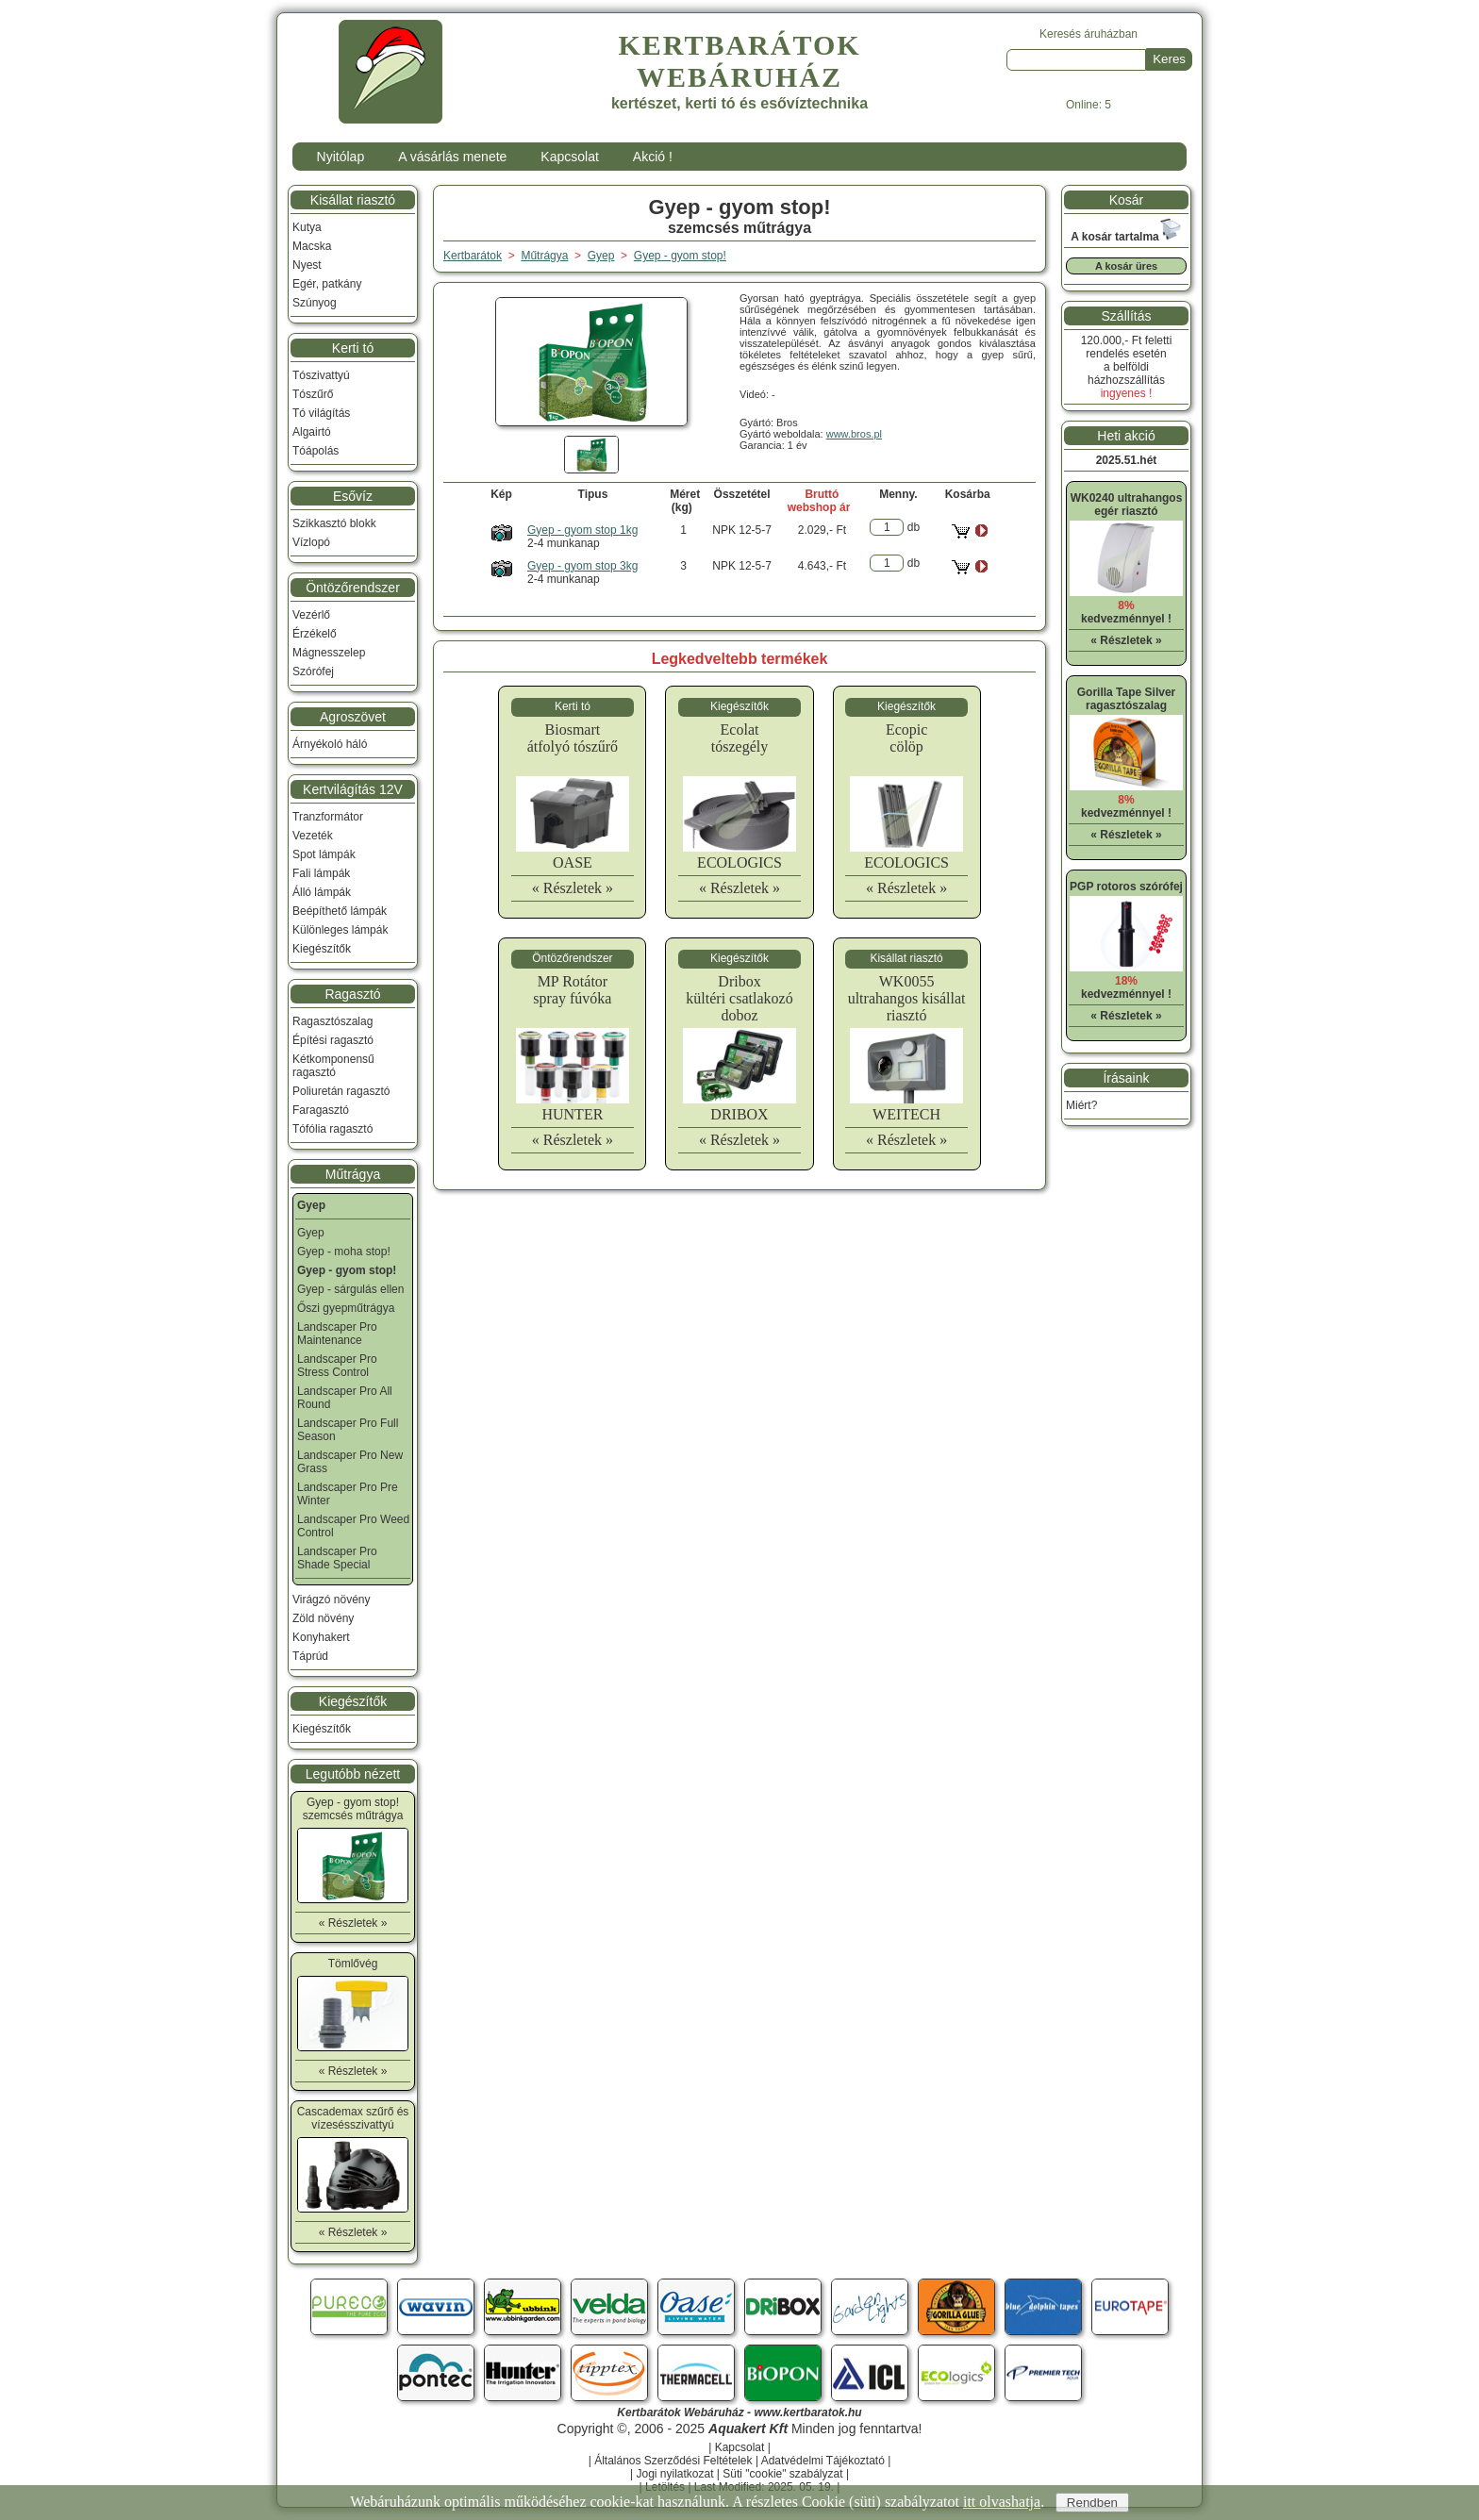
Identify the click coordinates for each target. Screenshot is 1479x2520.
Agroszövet (353, 716)
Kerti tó (353, 348)
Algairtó (311, 432)
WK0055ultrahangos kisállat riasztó (907, 998)
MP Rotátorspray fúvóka (572, 989)
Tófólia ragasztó (332, 1129)
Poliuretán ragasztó (341, 1091)
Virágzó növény (331, 1599)
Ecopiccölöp (906, 737)
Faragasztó (320, 1110)
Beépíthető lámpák (339, 911)
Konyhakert (321, 1637)
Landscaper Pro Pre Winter (347, 1494)
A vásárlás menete (452, 156)
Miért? (1081, 1105)
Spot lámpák (324, 854)
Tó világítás (321, 413)
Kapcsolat (569, 156)
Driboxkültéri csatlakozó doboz (739, 998)
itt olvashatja (1001, 2502)
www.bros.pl (854, 433)
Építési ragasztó (333, 1040)
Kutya (307, 227)
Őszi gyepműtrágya (345, 1308)
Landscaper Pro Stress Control (337, 1365)
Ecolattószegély (739, 737)
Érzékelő (314, 633)
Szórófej (313, 671)
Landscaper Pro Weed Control (353, 1526)
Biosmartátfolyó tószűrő (572, 737)
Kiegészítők (321, 948)
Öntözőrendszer (353, 587)
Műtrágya (352, 1174)
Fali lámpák (321, 873)
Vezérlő (311, 615)
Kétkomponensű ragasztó (333, 1066)
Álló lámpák (321, 892)
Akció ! (653, 156)
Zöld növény (323, 1618)
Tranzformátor (327, 816)
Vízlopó (311, 542)
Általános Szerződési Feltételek (673, 2460)
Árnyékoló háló (329, 744)
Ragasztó (352, 994)
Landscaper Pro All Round (344, 1397)
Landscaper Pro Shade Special (337, 1558)
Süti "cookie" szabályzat (782, 2473)
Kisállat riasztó (352, 199)
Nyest (307, 265)
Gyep (310, 1232)
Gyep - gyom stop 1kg (582, 530)
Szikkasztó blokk (334, 523)
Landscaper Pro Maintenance (337, 1333)
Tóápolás (315, 450)
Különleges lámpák (340, 930)
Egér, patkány (326, 283)
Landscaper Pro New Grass (350, 1462)
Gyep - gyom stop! (680, 255)
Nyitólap (341, 156)
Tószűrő (312, 394)
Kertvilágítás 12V (353, 789)
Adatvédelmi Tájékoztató (823, 2460)
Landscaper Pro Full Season (347, 1430)
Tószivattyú (321, 375)
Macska (311, 246)
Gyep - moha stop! (344, 1251)
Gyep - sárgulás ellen (350, 1289)
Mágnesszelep (328, 652)
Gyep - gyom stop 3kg (582, 565)
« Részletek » (572, 888)
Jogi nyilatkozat (674, 2473)
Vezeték (312, 835)
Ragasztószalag (332, 1021)
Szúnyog (314, 302)
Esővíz (353, 496)
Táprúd (310, 1656)
